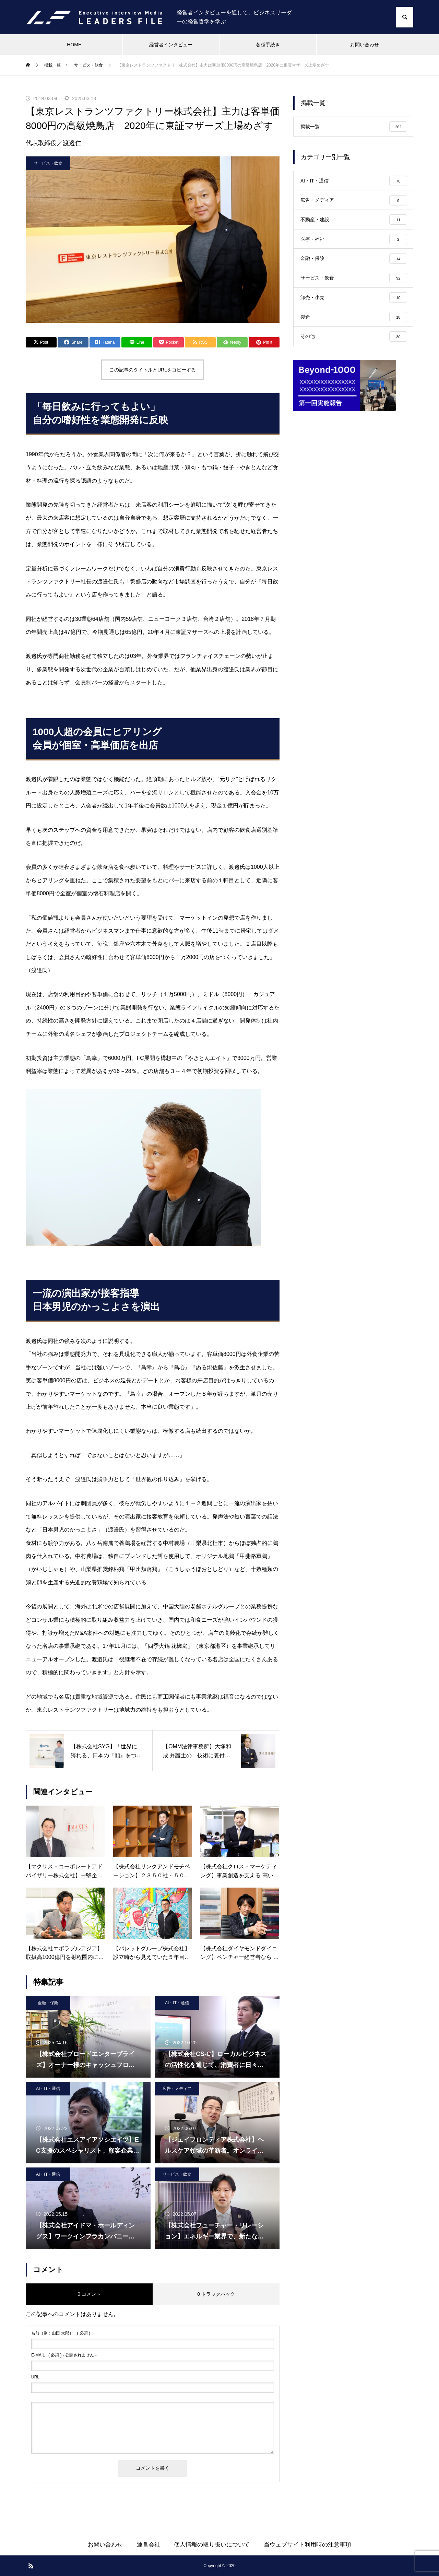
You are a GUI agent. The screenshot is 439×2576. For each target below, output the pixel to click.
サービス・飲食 (48, 163)
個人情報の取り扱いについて (212, 2544)
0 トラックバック (216, 2294)
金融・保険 (48, 2002)
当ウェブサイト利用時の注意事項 (307, 2544)
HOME (74, 44)
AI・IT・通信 (177, 2002)
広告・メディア (177, 2088)
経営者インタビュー (170, 44)
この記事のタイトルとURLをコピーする (152, 370)
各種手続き (268, 44)
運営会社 (148, 2544)
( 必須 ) (60, 2333)
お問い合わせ (364, 44)
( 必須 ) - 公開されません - (64, 2355)
